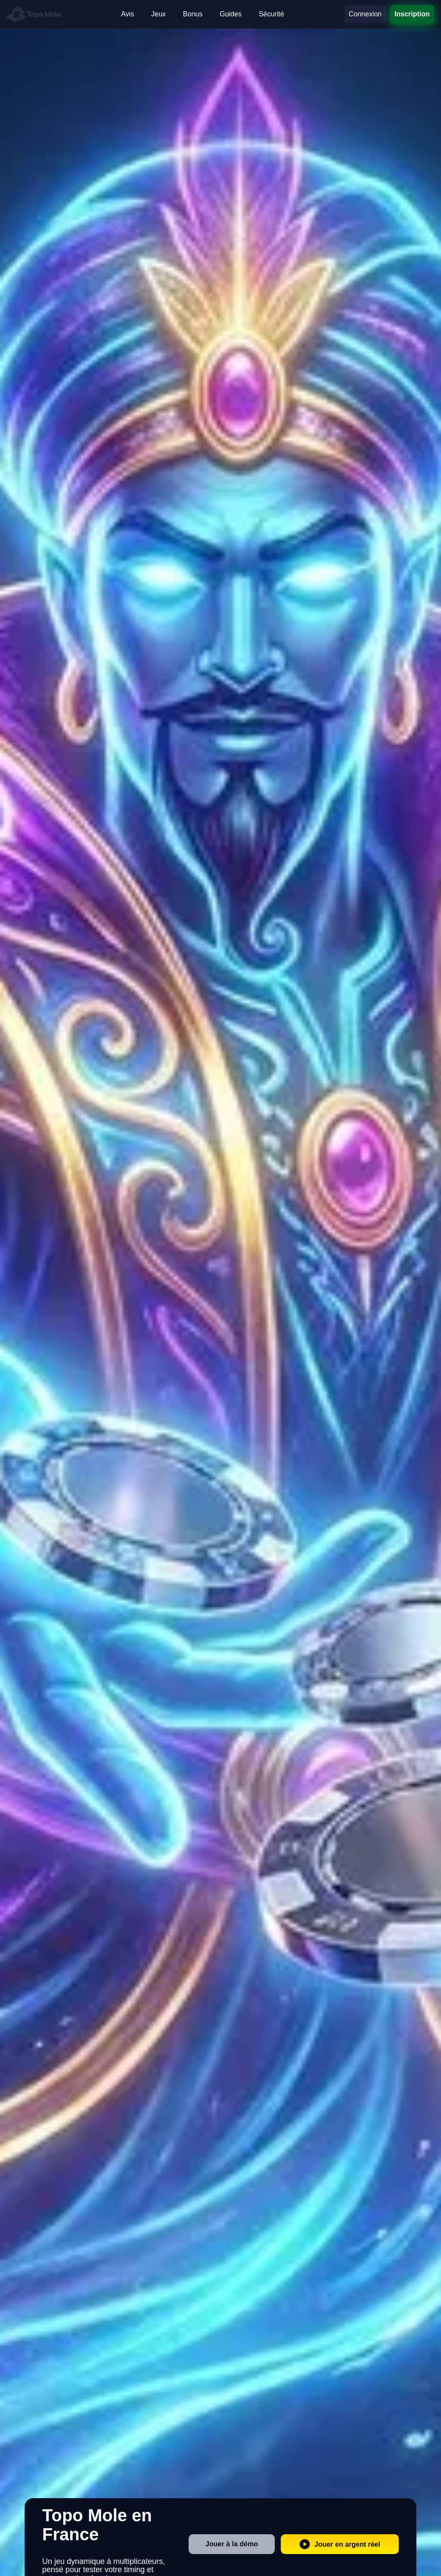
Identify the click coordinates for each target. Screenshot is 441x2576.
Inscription (412, 14)
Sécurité (271, 14)
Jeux (158, 14)
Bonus (192, 14)
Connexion (365, 14)
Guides (231, 14)
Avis (127, 14)
